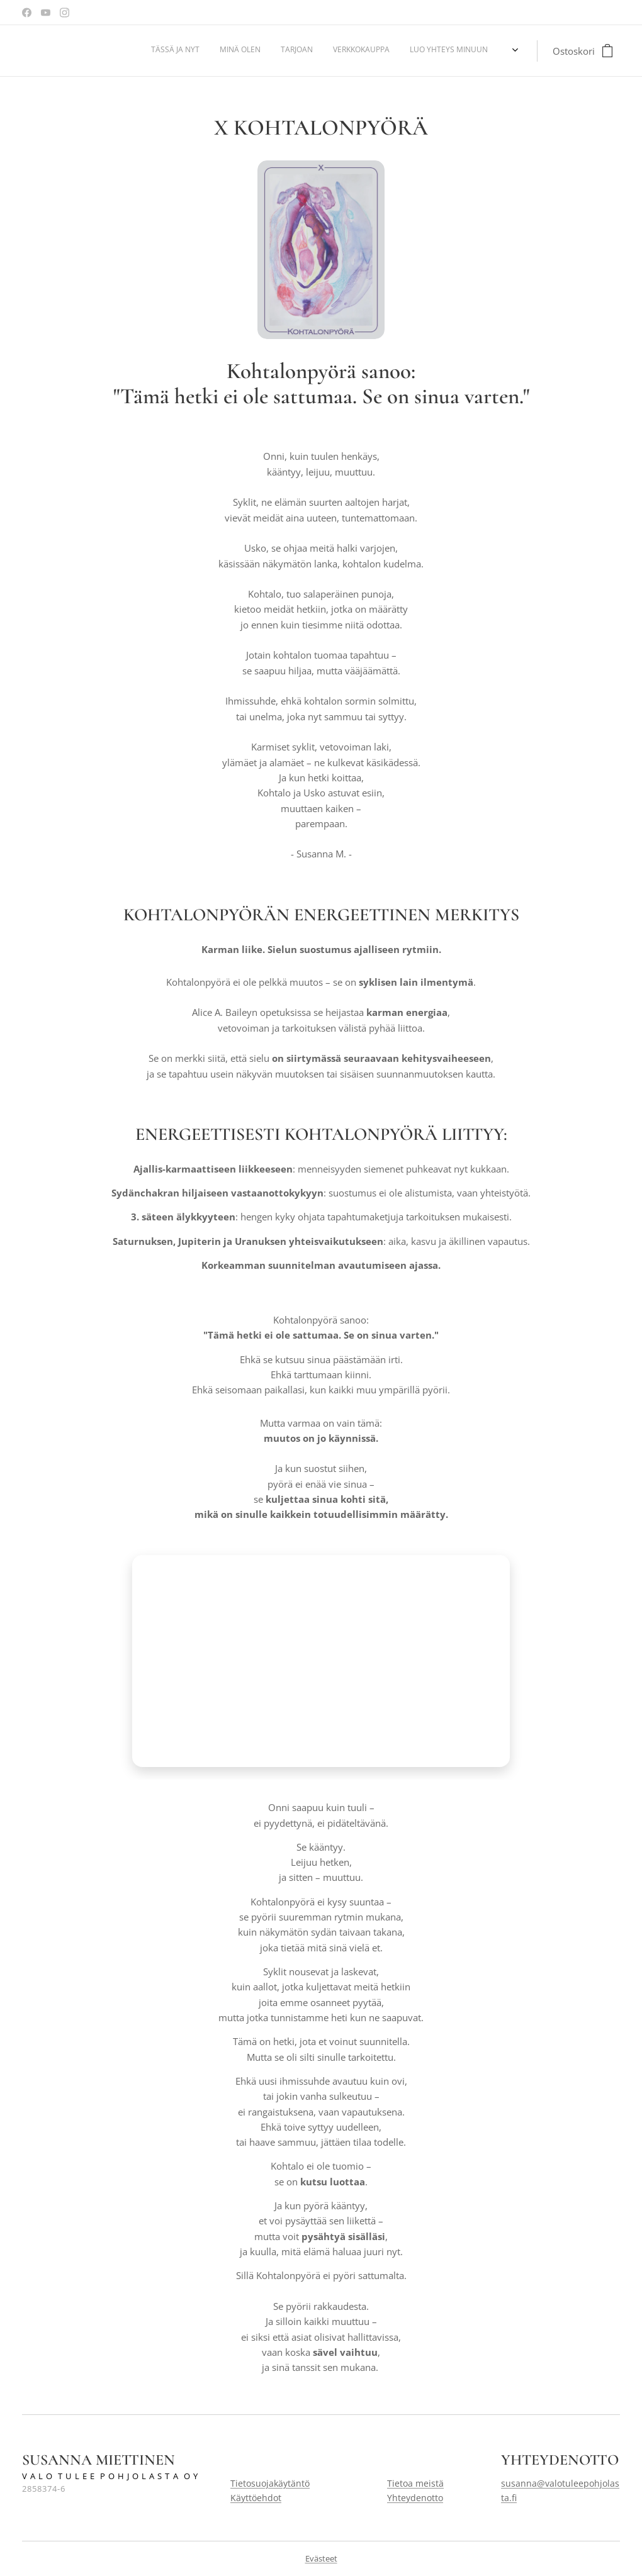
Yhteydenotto (415, 2498)
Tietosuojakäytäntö (270, 2483)
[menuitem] (417, 51)
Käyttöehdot (255, 2498)
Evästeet (321, 2558)
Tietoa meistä (415, 2483)
